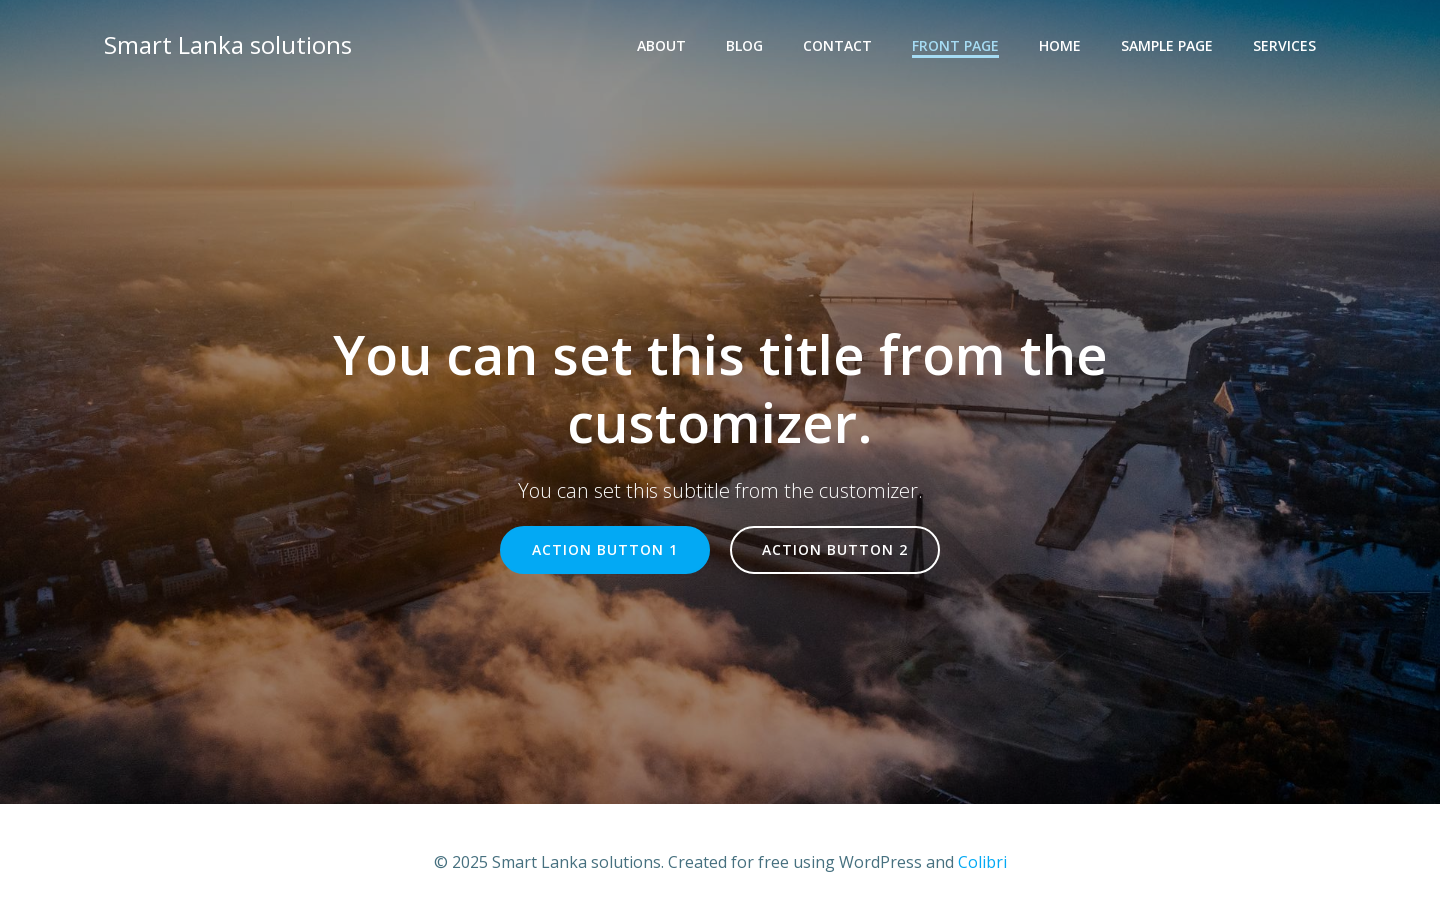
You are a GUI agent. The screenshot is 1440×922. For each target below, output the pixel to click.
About (661, 45)
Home (1060, 45)
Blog (744, 45)
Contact (837, 45)
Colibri (982, 862)
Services (1284, 45)
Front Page (955, 45)
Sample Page (1167, 45)
